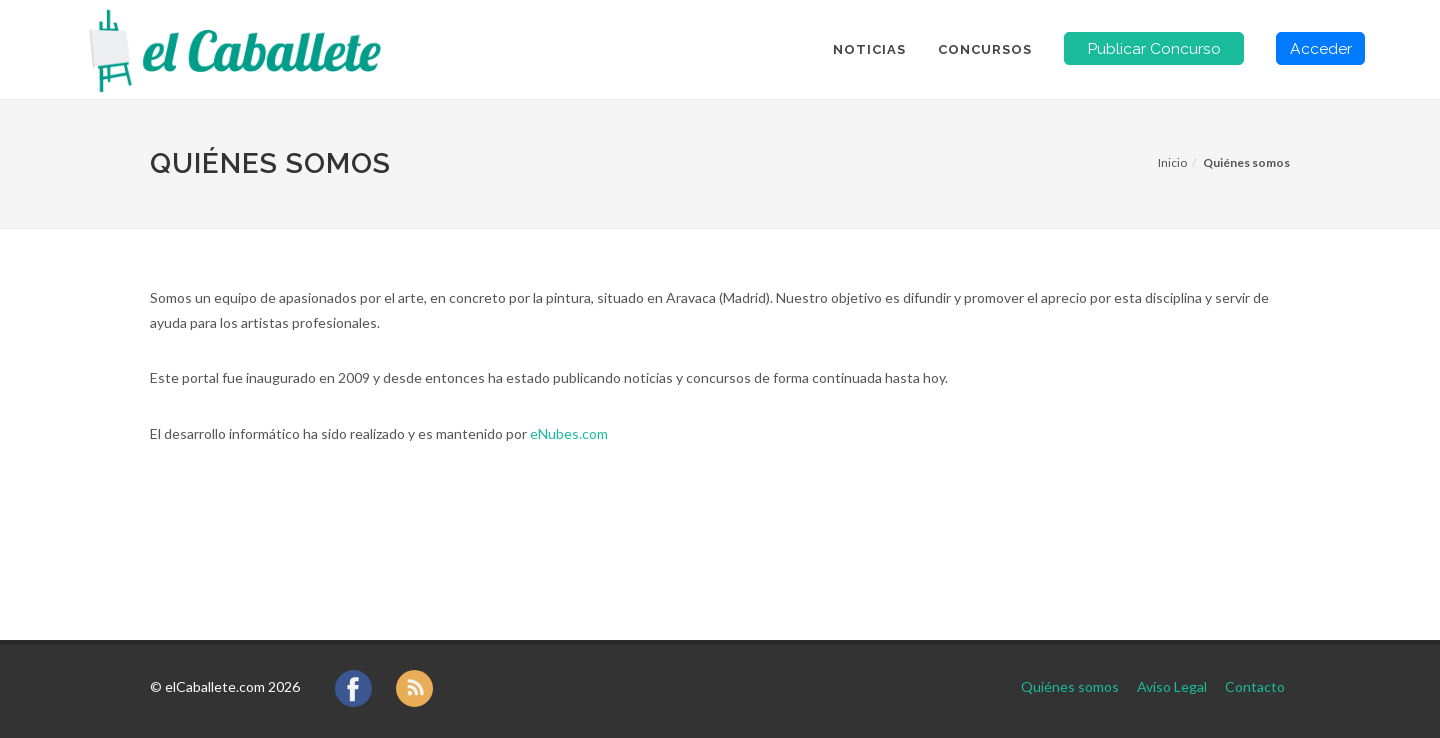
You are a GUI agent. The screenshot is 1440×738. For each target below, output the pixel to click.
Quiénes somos (1070, 686)
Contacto (1255, 686)
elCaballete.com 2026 (232, 686)
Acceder (1321, 48)
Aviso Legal (1172, 686)
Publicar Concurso (1154, 48)
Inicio (1172, 162)
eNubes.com (569, 433)
